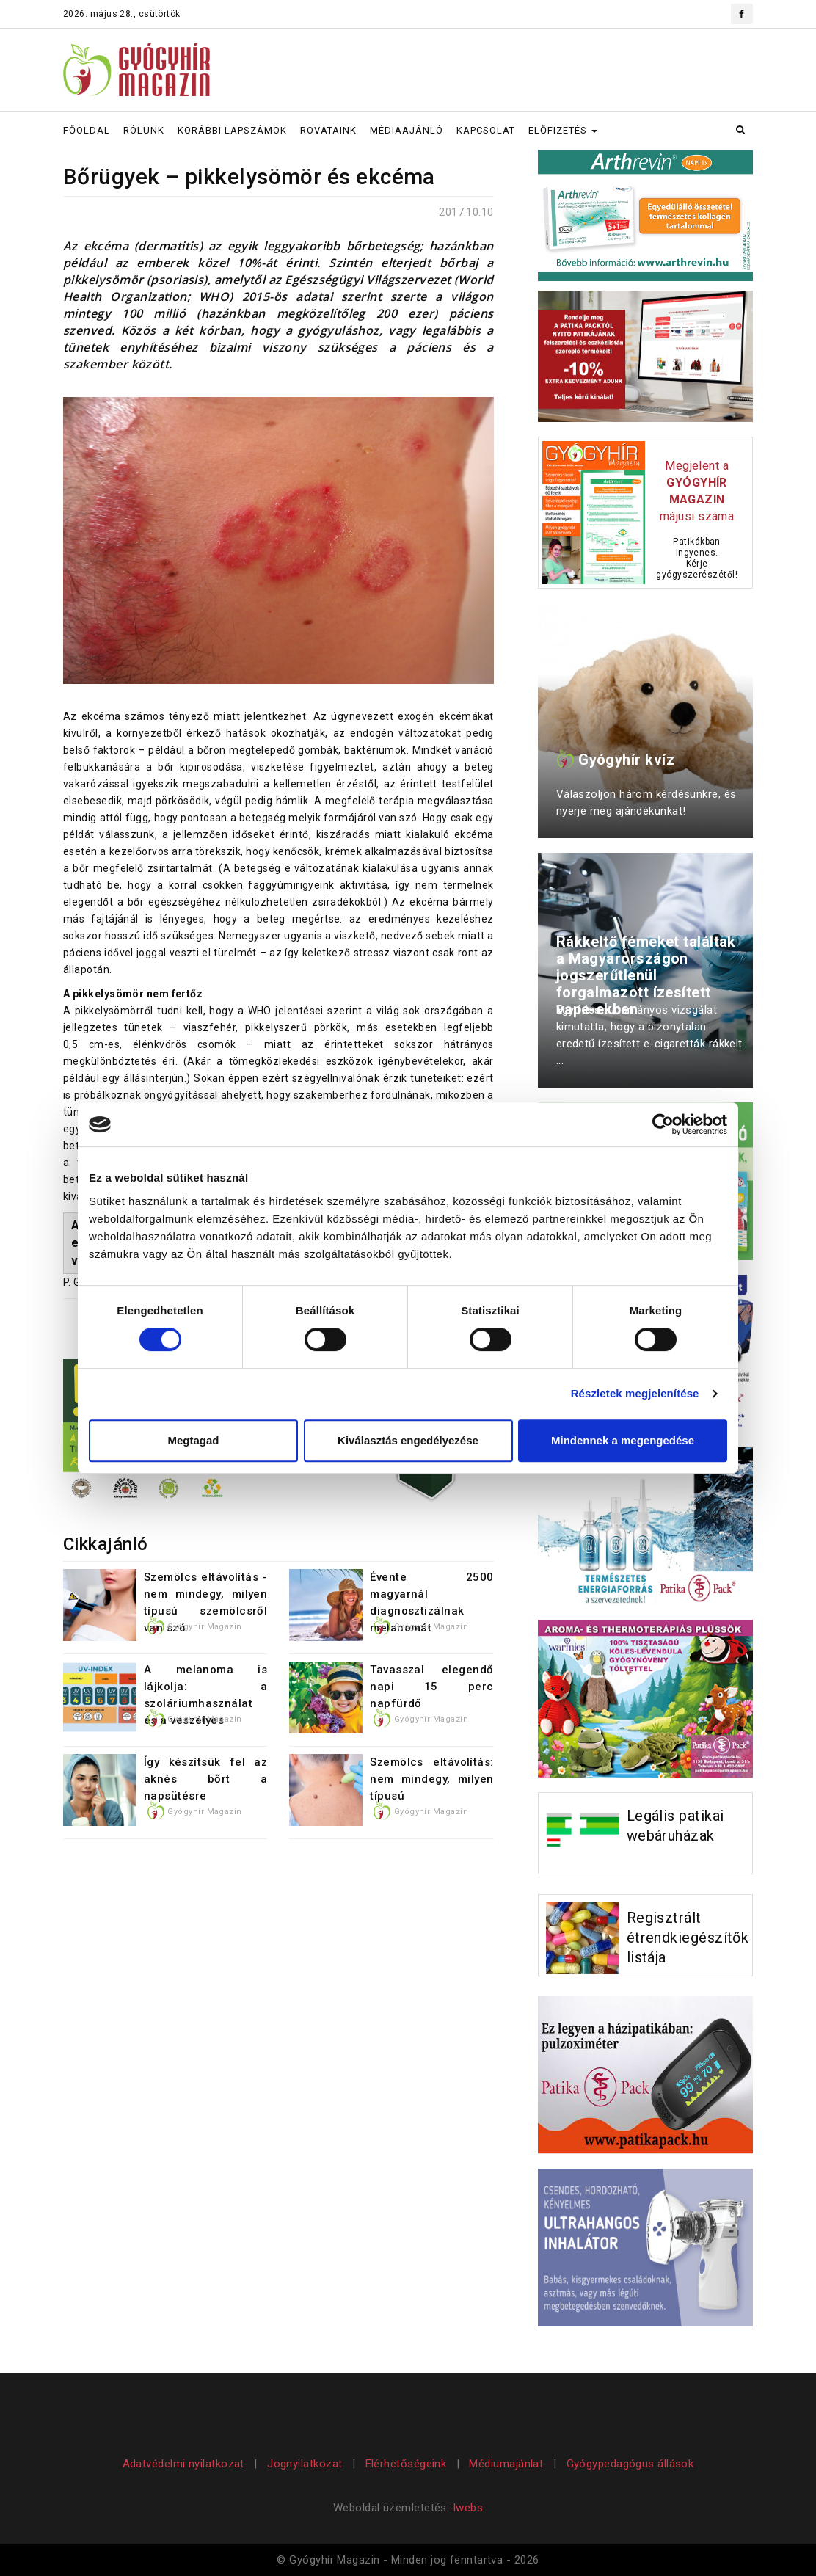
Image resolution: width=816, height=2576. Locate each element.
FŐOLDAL (86, 130)
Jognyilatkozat (304, 2463)
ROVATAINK (328, 130)
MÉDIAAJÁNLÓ (406, 130)
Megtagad (193, 1440)
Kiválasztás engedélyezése (408, 1440)
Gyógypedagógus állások (630, 2463)
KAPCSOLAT (485, 130)
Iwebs (468, 2507)
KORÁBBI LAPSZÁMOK (232, 130)
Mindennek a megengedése (622, 1440)
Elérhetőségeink (406, 2463)
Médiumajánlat (506, 2463)
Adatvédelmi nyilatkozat (185, 2463)
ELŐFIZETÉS (562, 130)
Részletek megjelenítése (635, 1393)
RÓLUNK (143, 130)
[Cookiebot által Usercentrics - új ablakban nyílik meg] (663, 1124)
